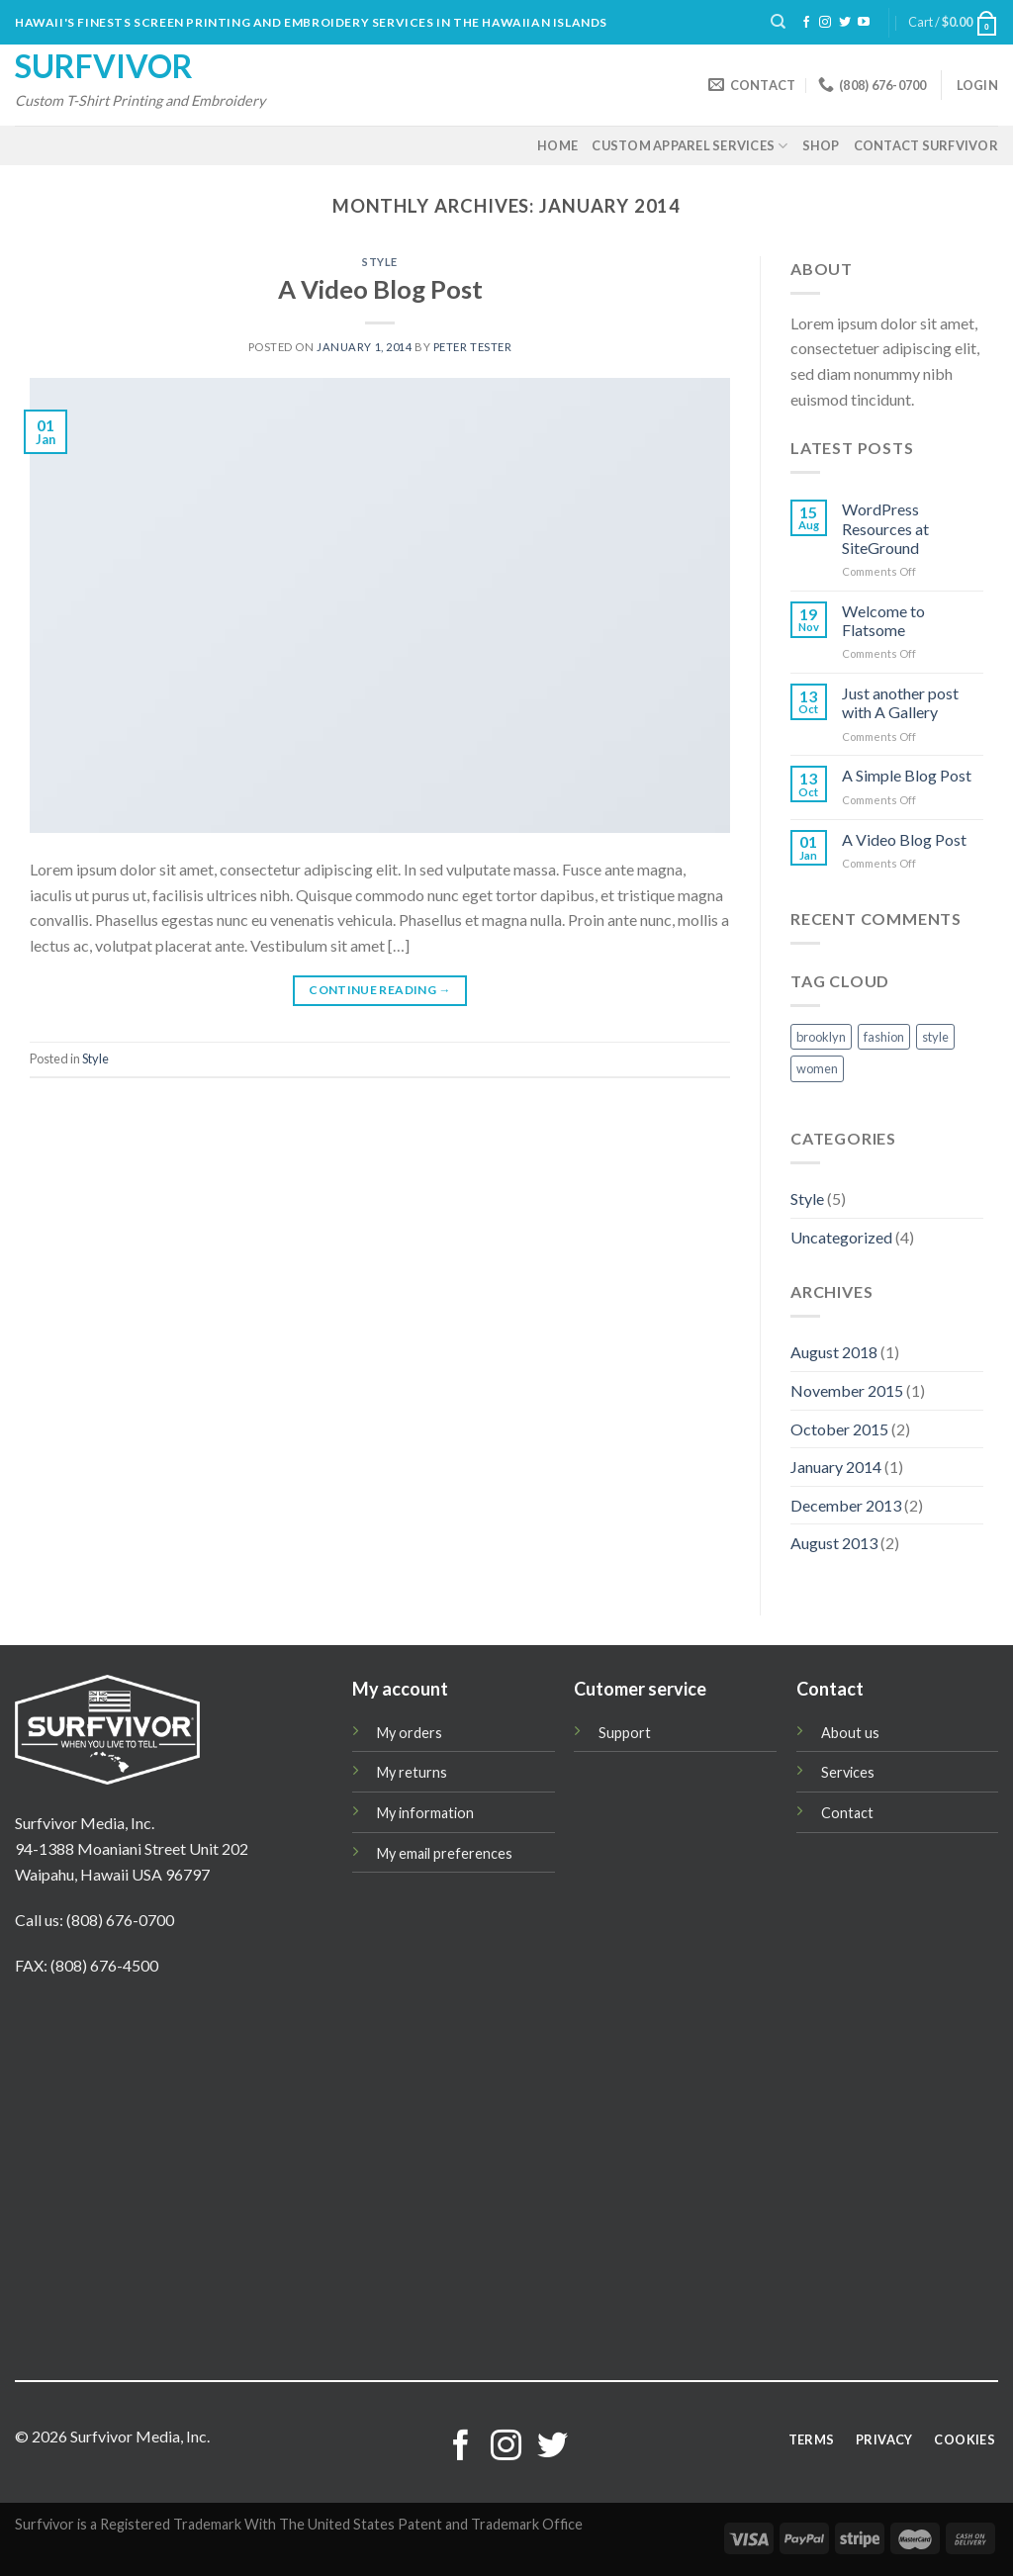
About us (850, 1732)
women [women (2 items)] (817, 1068)
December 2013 (845, 1505)
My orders (409, 1732)
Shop (821, 145)
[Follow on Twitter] (845, 23)
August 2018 (833, 1351)
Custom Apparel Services (689, 146)
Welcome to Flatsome (883, 620)
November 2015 (846, 1390)
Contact (847, 1812)
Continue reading (380, 989)
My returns (412, 1772)
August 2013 (833, 1542)
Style (380, 261)
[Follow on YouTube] (864, 23)
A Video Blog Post (380, 289)
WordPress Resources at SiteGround (885, 528)
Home (557, 145)
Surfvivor (104, 66)
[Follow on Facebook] (806, 23)
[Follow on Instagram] (825, 23)
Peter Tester (472, 346)
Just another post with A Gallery (900, 702)
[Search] (778, 22)
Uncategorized (841, 1237)
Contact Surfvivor (926, 145)
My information (425, 1812)
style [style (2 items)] (935, 1037)
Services (848, 1772)
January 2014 (835, 1466)
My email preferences (444, 1853)
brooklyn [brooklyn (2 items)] (821, 1037)
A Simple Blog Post (906, 775)
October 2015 (839, 1429)
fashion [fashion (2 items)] (884, 1037)
